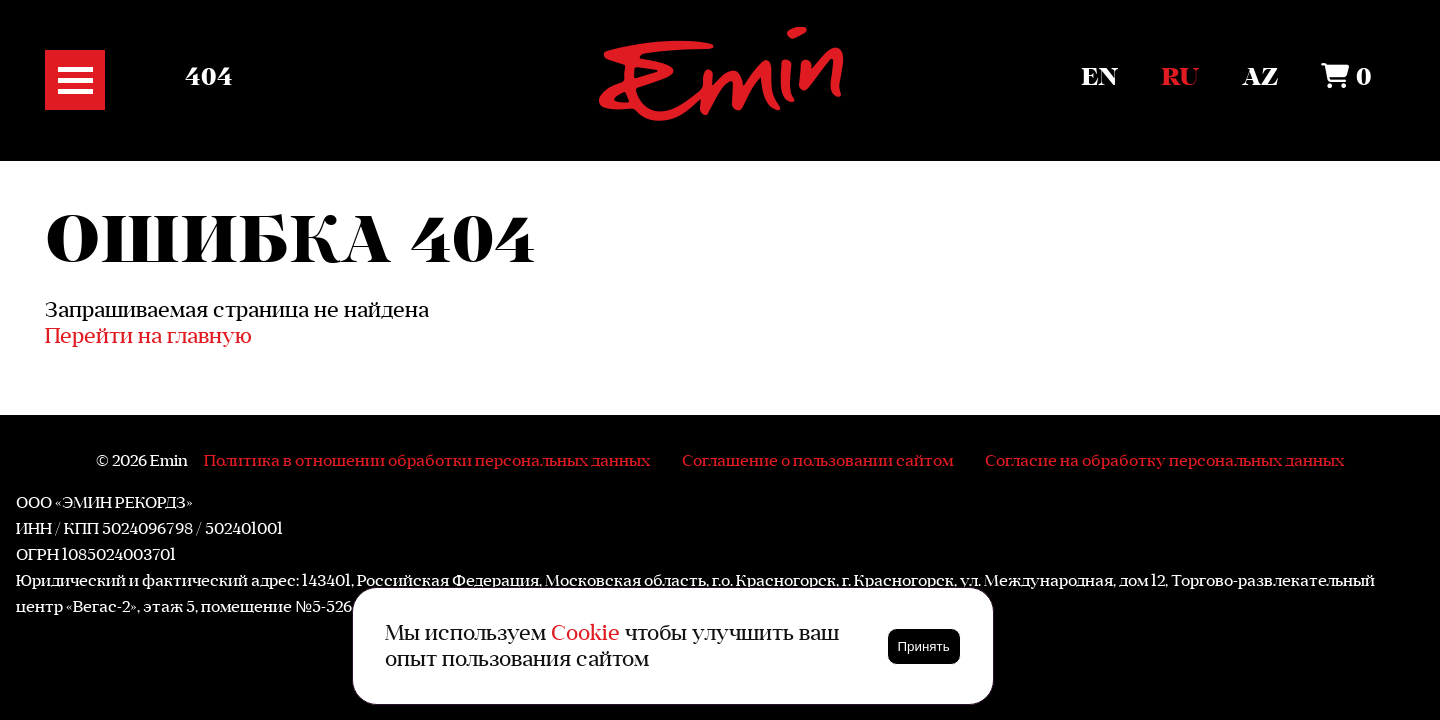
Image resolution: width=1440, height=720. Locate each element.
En (1099, 77)
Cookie (585, 632)
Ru (1180, 77)
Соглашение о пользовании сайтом (817, 460)
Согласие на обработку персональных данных (1164, 460)
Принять (924, 646)
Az (1260, 77)
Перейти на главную (148, 335)
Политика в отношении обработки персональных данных (427, 460)
